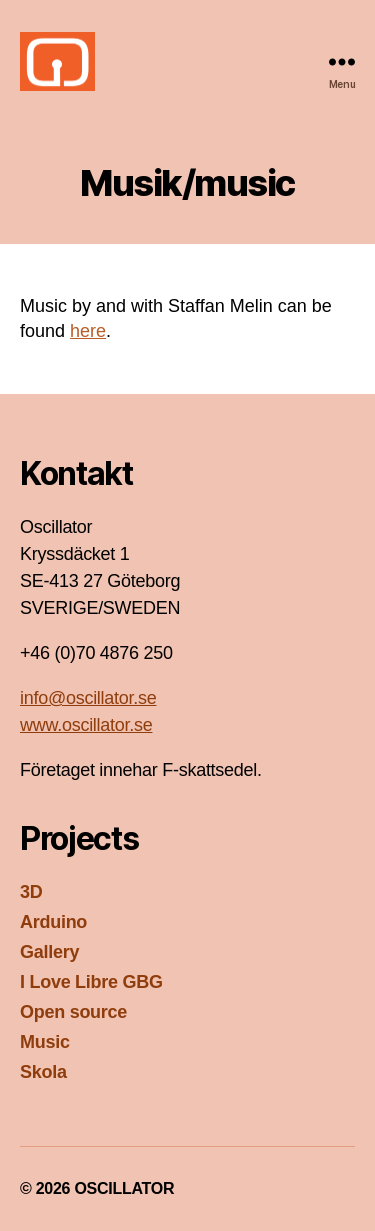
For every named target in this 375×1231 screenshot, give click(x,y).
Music (45, 1042)
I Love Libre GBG (91, 982)
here (88, 331)
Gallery (49, 952)
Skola (43, 1072)
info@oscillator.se (88, 698)
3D (31, 892)
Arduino (53, 922)
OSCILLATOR (124, 1188)
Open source (73, 1012)
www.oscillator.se (86, 725)
